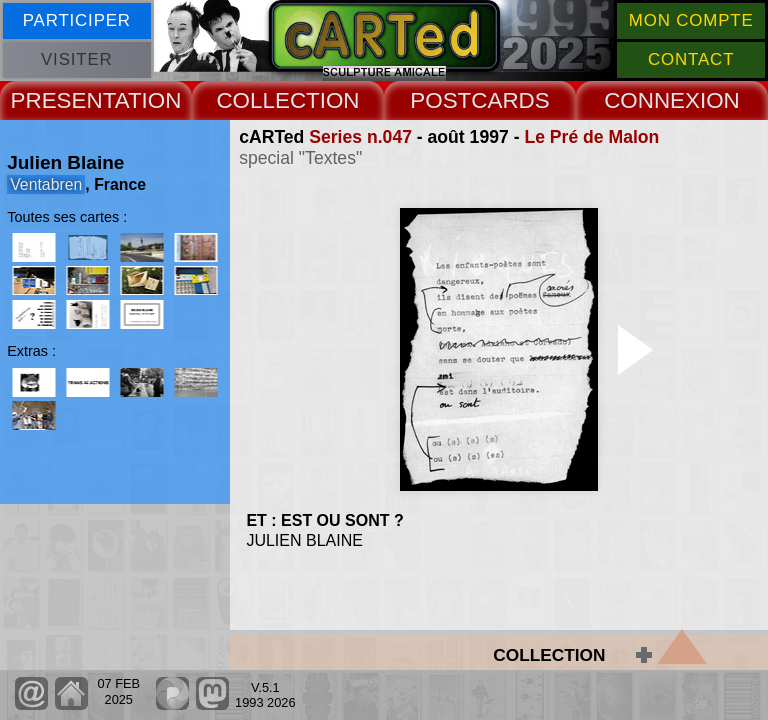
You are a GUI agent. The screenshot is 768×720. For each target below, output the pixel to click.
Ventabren (46, 184)
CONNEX (652, 100)
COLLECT (267, 100)
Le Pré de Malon (591, 137)
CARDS (510, 100)
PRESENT (63, 100)
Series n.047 (360, 137)
